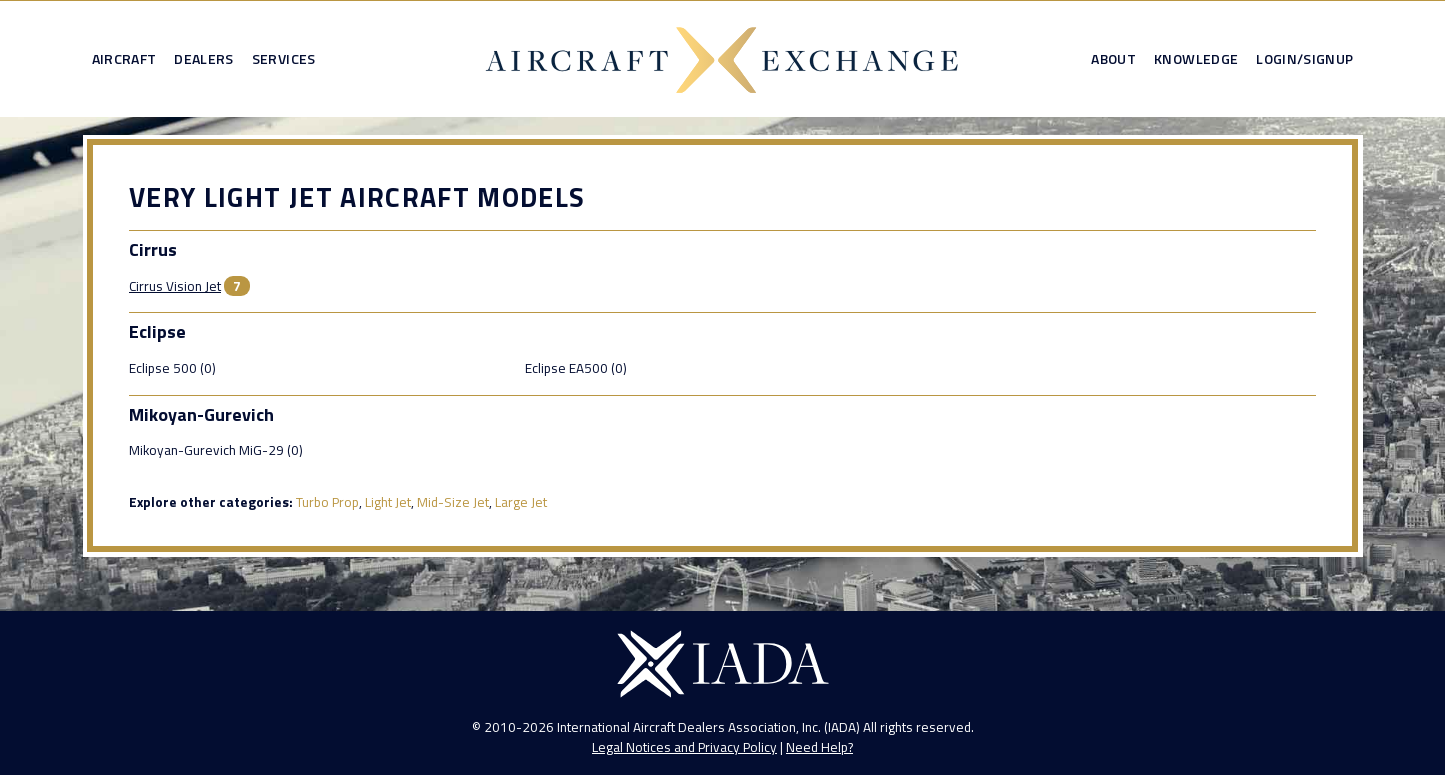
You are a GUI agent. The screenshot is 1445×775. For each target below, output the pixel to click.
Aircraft (124, 59)
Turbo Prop (327, 502)
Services (284, 59)
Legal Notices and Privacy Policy (684, 747)
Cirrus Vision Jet (175, 286)
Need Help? (819, 747)
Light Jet (388, 502)
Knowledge (1196, 59)
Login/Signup (1304, 59)
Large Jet (521, 502)
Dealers (203, 59)
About (1113, 59)
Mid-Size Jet (453, 502)
